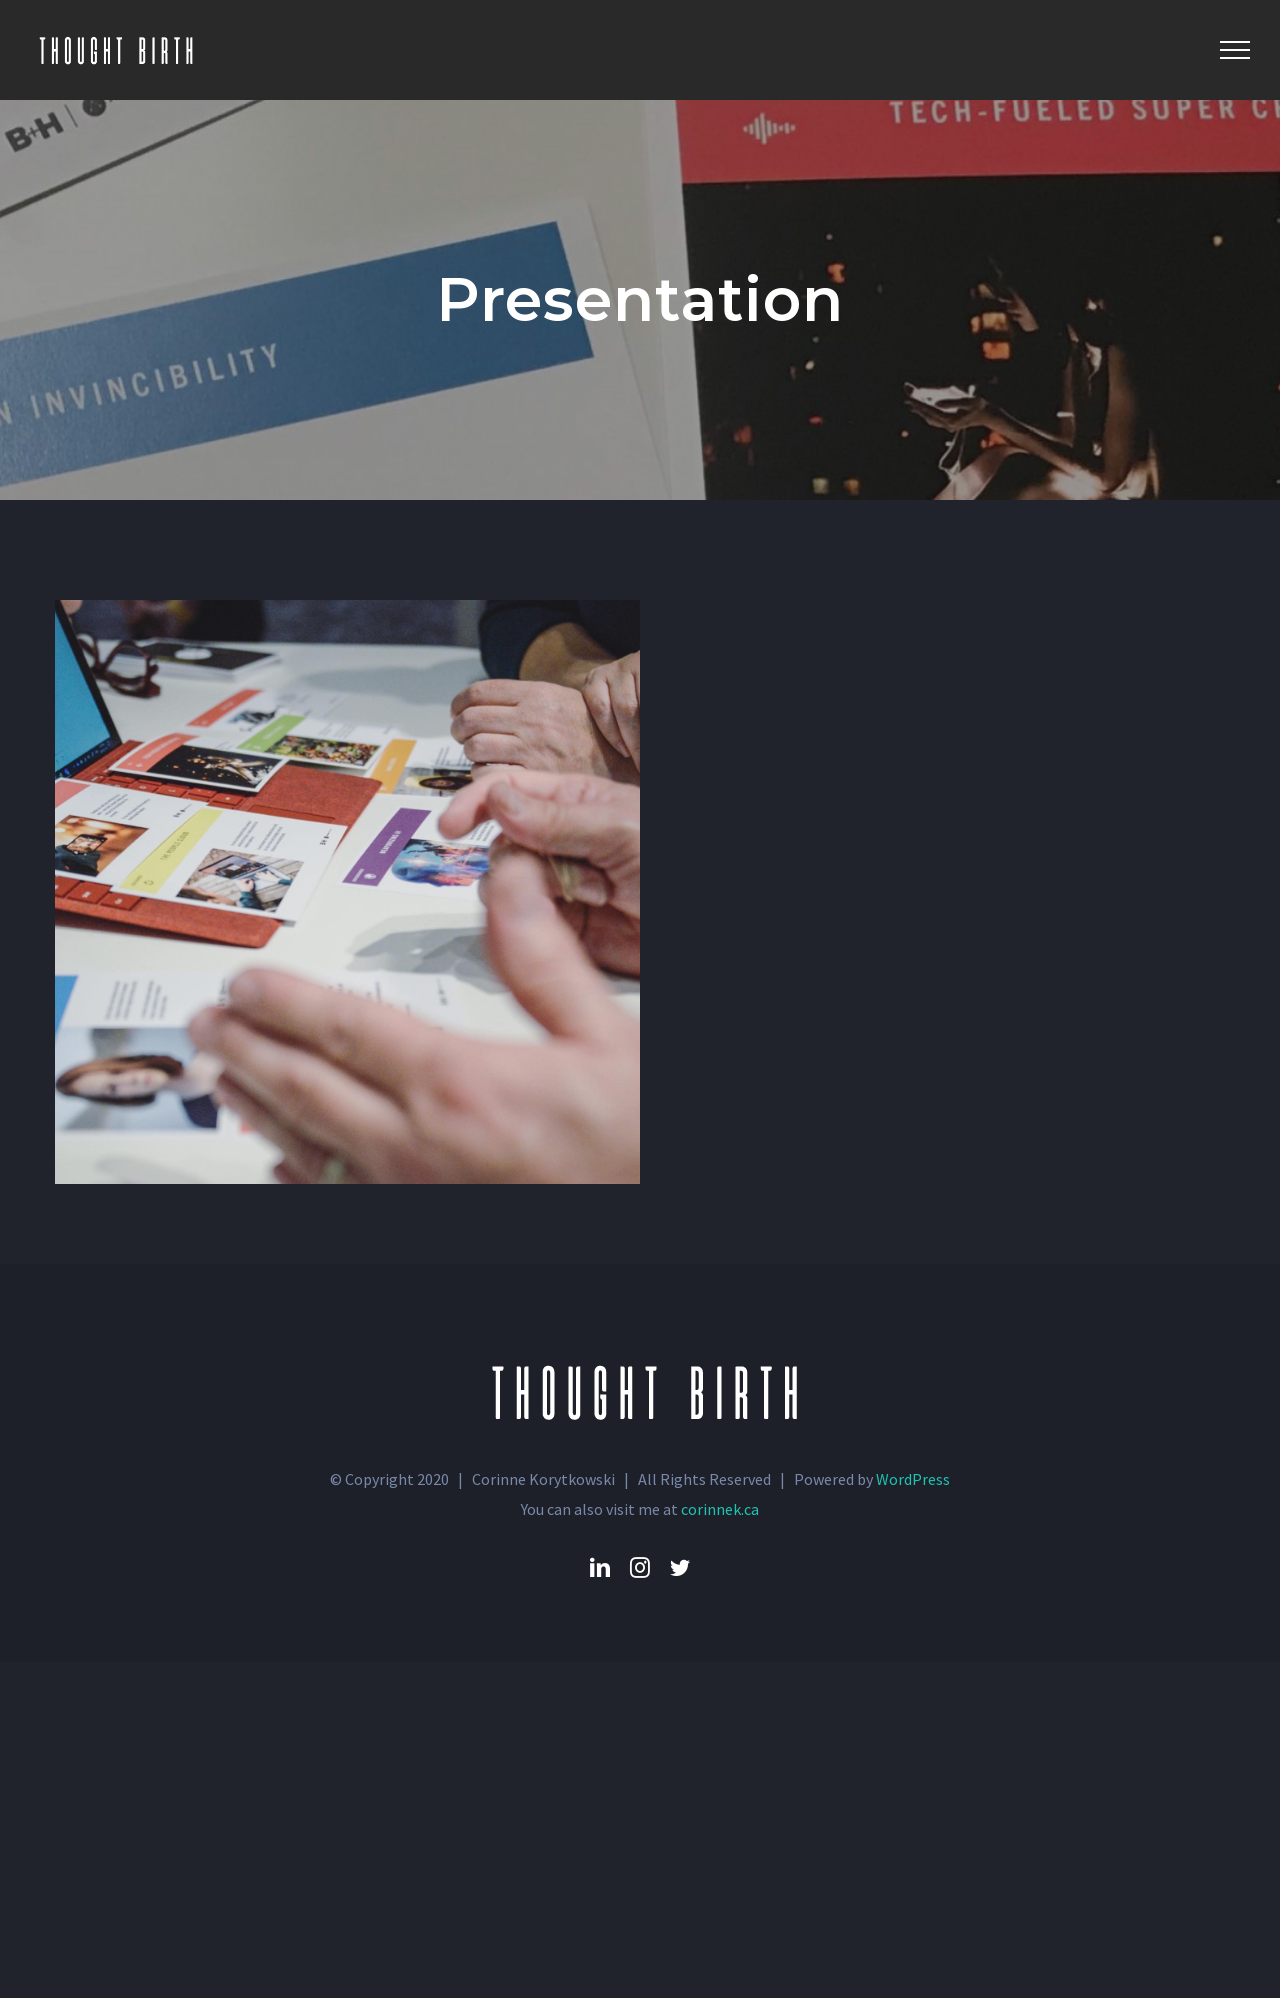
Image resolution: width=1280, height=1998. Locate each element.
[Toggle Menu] (1235, 50)
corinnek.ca (720, 1509)
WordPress (913, 1479)
